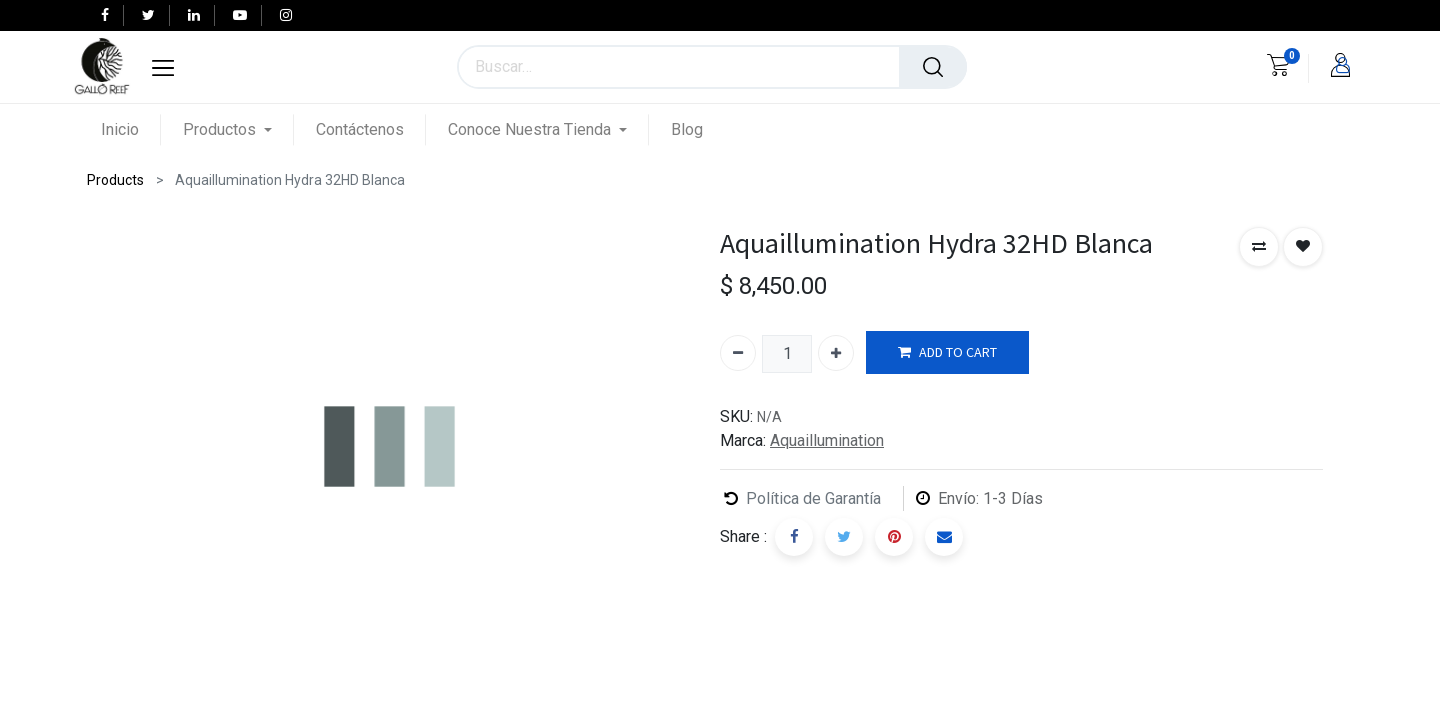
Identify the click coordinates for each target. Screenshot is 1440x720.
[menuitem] (131, 129)
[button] (1259, 247)
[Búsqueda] (933, 67)
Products (115, 180)
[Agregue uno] (836, 353)
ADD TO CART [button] (947, 352)
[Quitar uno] (738, 353)
